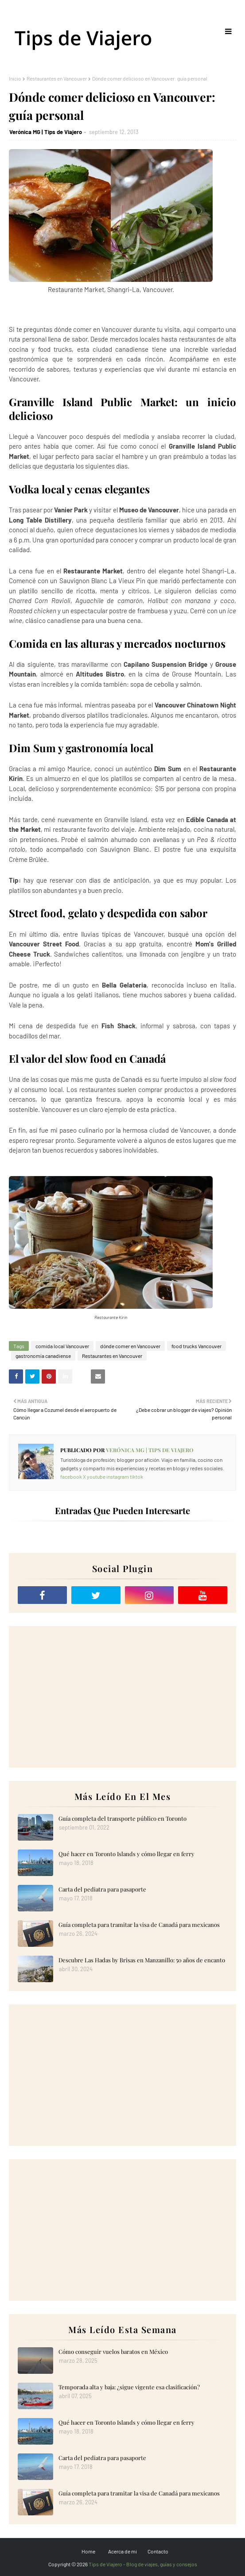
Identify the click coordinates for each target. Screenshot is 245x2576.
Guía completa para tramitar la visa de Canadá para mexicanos (139, 1924)
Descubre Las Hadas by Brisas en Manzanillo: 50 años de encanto (141, 1960)
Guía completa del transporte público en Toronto (122, 1818)
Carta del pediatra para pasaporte (102, 1889)
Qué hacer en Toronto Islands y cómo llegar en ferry (126, 1853)
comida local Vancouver (62, 1346)
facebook (71, 1476)
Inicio (15, 78)
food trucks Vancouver (196, 1346)
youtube (96, 1476)
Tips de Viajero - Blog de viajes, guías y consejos (143, 2564)
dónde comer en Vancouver (130, 1346)
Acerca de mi (122, 2551)
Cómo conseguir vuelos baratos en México (113, 2351)
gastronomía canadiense (43, 1356)
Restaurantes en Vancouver (57, 78)
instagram (117, 1476)
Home (88, 2551)
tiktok (136, 1476)
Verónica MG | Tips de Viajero (45, 131)
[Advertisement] (122, 1697)
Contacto (158, 2551)
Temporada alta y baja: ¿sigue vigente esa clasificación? (129, 2387)
